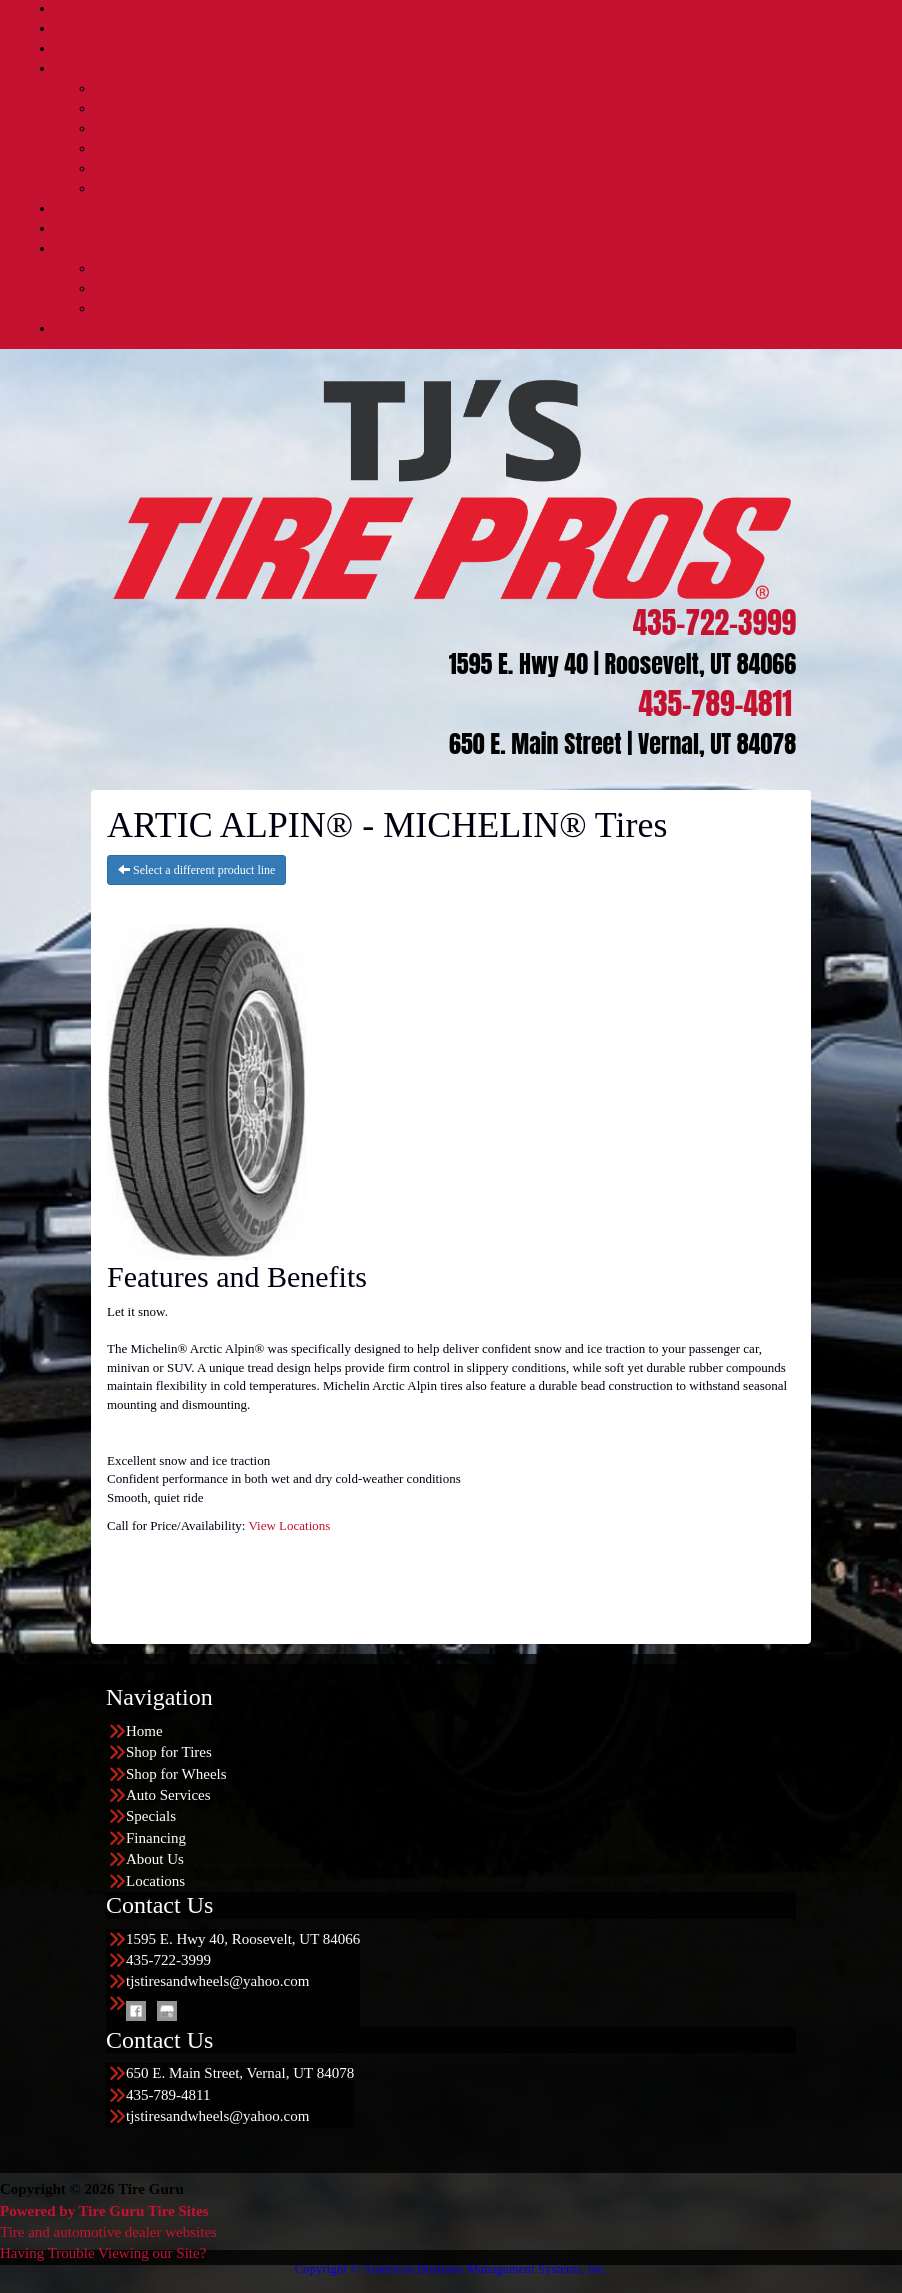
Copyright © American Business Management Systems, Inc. (450, 2268)
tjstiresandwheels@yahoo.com (217, 1981)
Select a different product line (196, 870)
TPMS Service (491, 148)
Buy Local (491, 288)
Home (471, 8)
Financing (471, 228)
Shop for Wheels (471, 48)
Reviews (491, 308)
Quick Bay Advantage (491, 168)
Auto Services (471, 68)
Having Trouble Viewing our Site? (103, 2253)
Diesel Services (491, 108)
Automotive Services (491, 88)
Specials (471, 208)
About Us (471, 248)
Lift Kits (491, 128)
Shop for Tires (471, 28)
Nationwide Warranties (491, 188)
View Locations (289, 1525)
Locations (470, 328)
